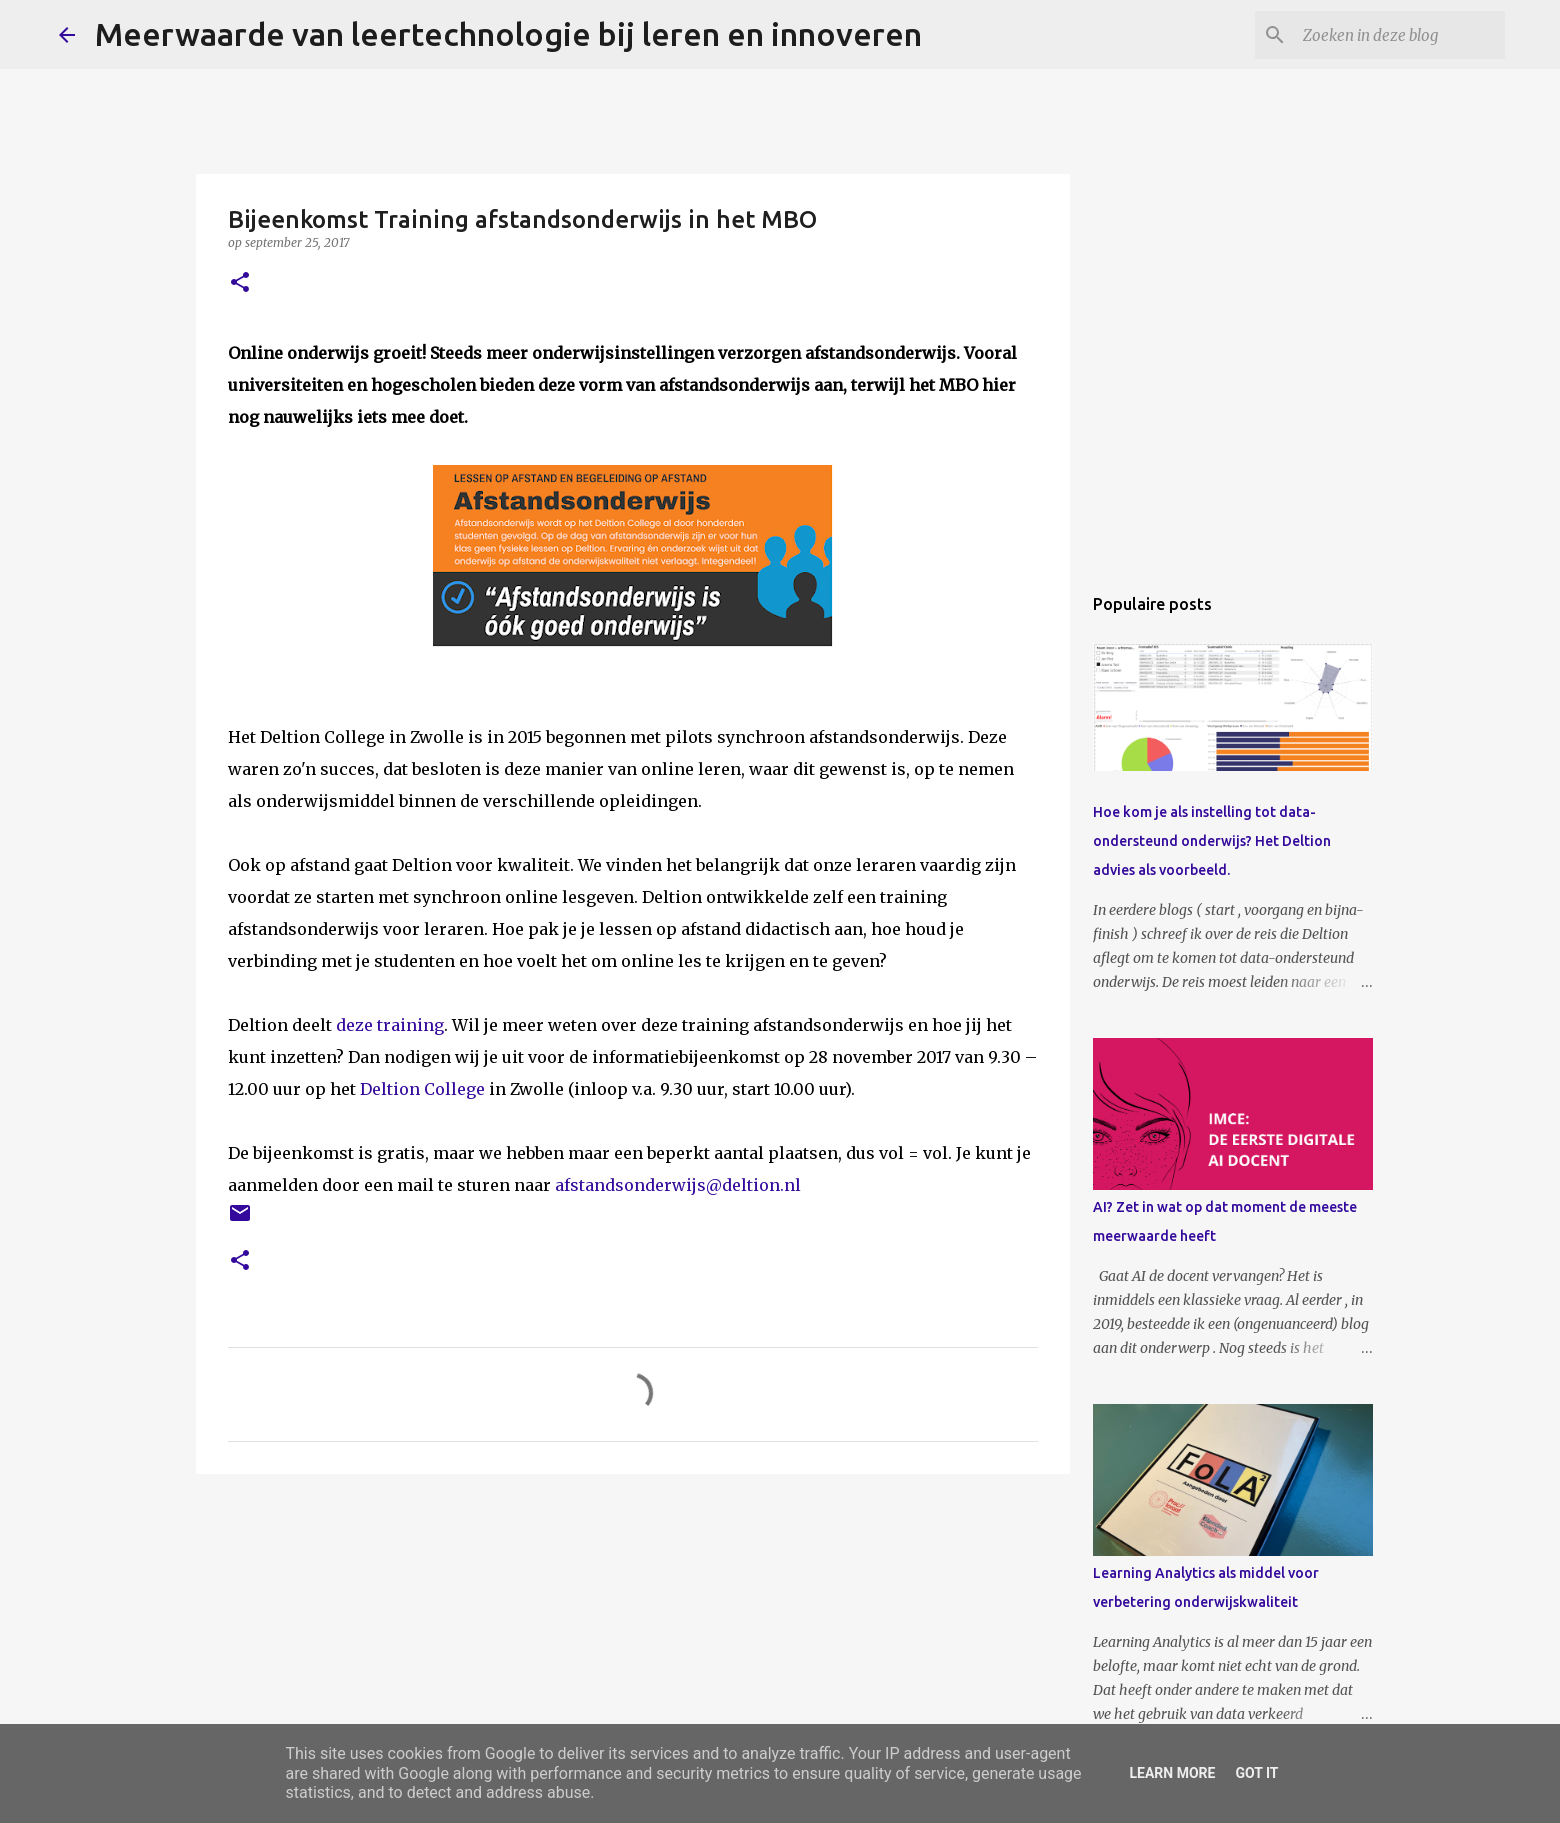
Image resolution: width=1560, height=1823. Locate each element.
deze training (390, 1025)
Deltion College (422, 1089)
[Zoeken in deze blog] (1400, 35)
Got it (1256, 1773)
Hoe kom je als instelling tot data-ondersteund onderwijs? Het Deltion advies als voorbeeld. (1212, 841)
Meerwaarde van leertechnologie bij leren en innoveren (508, 34)
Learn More (1172, 1773)
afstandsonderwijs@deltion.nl (678, 1185)
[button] (240, 283)
